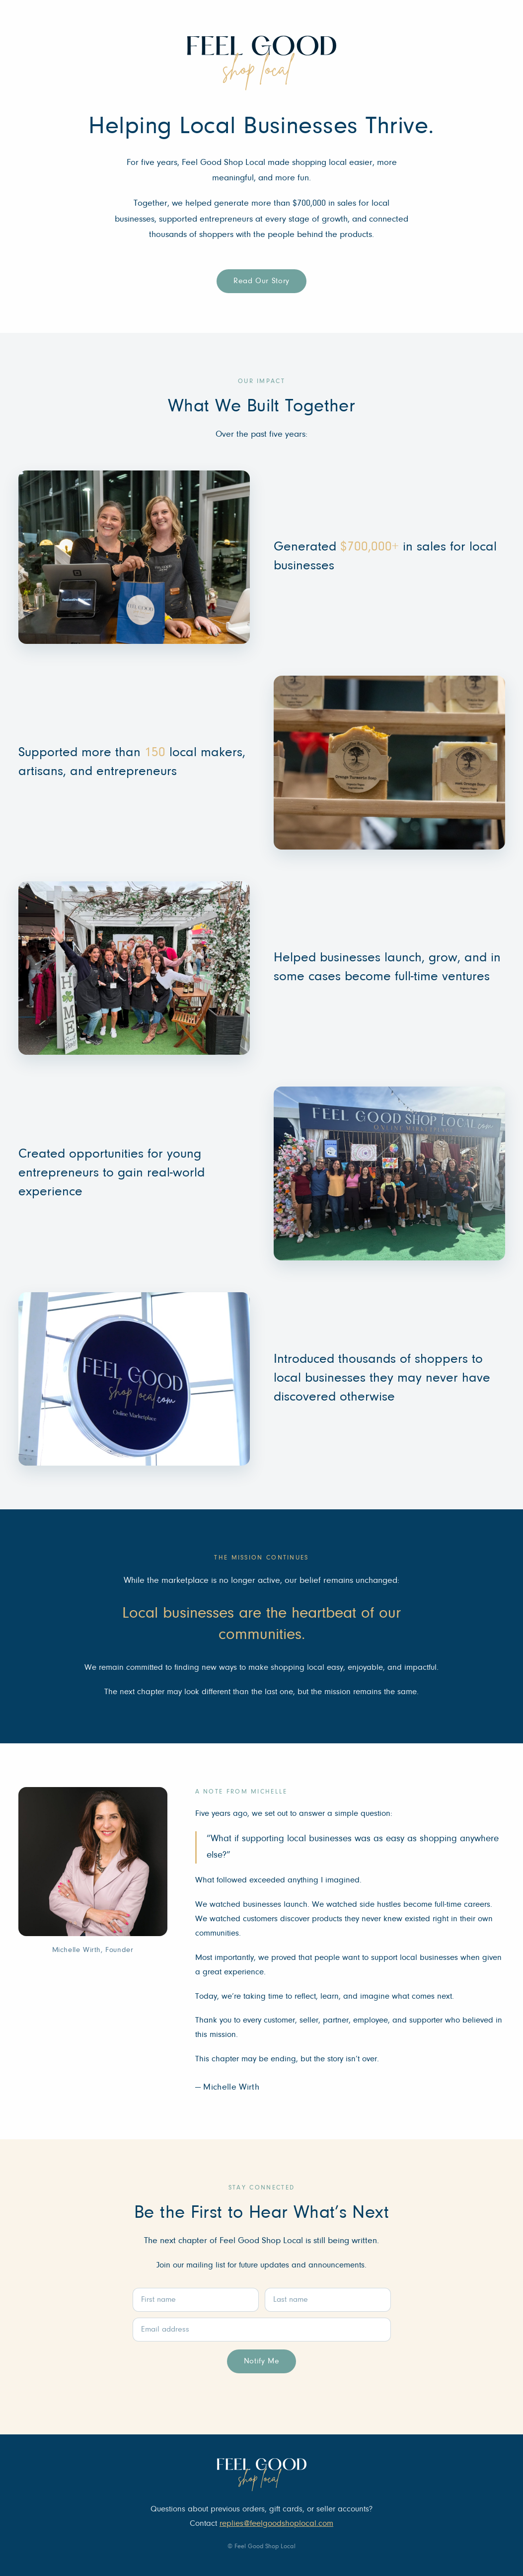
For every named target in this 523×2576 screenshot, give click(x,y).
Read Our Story (261, 281)
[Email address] (262, 2330)
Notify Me (262, 2361)
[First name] (196, 2300)
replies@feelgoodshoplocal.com (276, 2523)
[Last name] (328, 2300)
